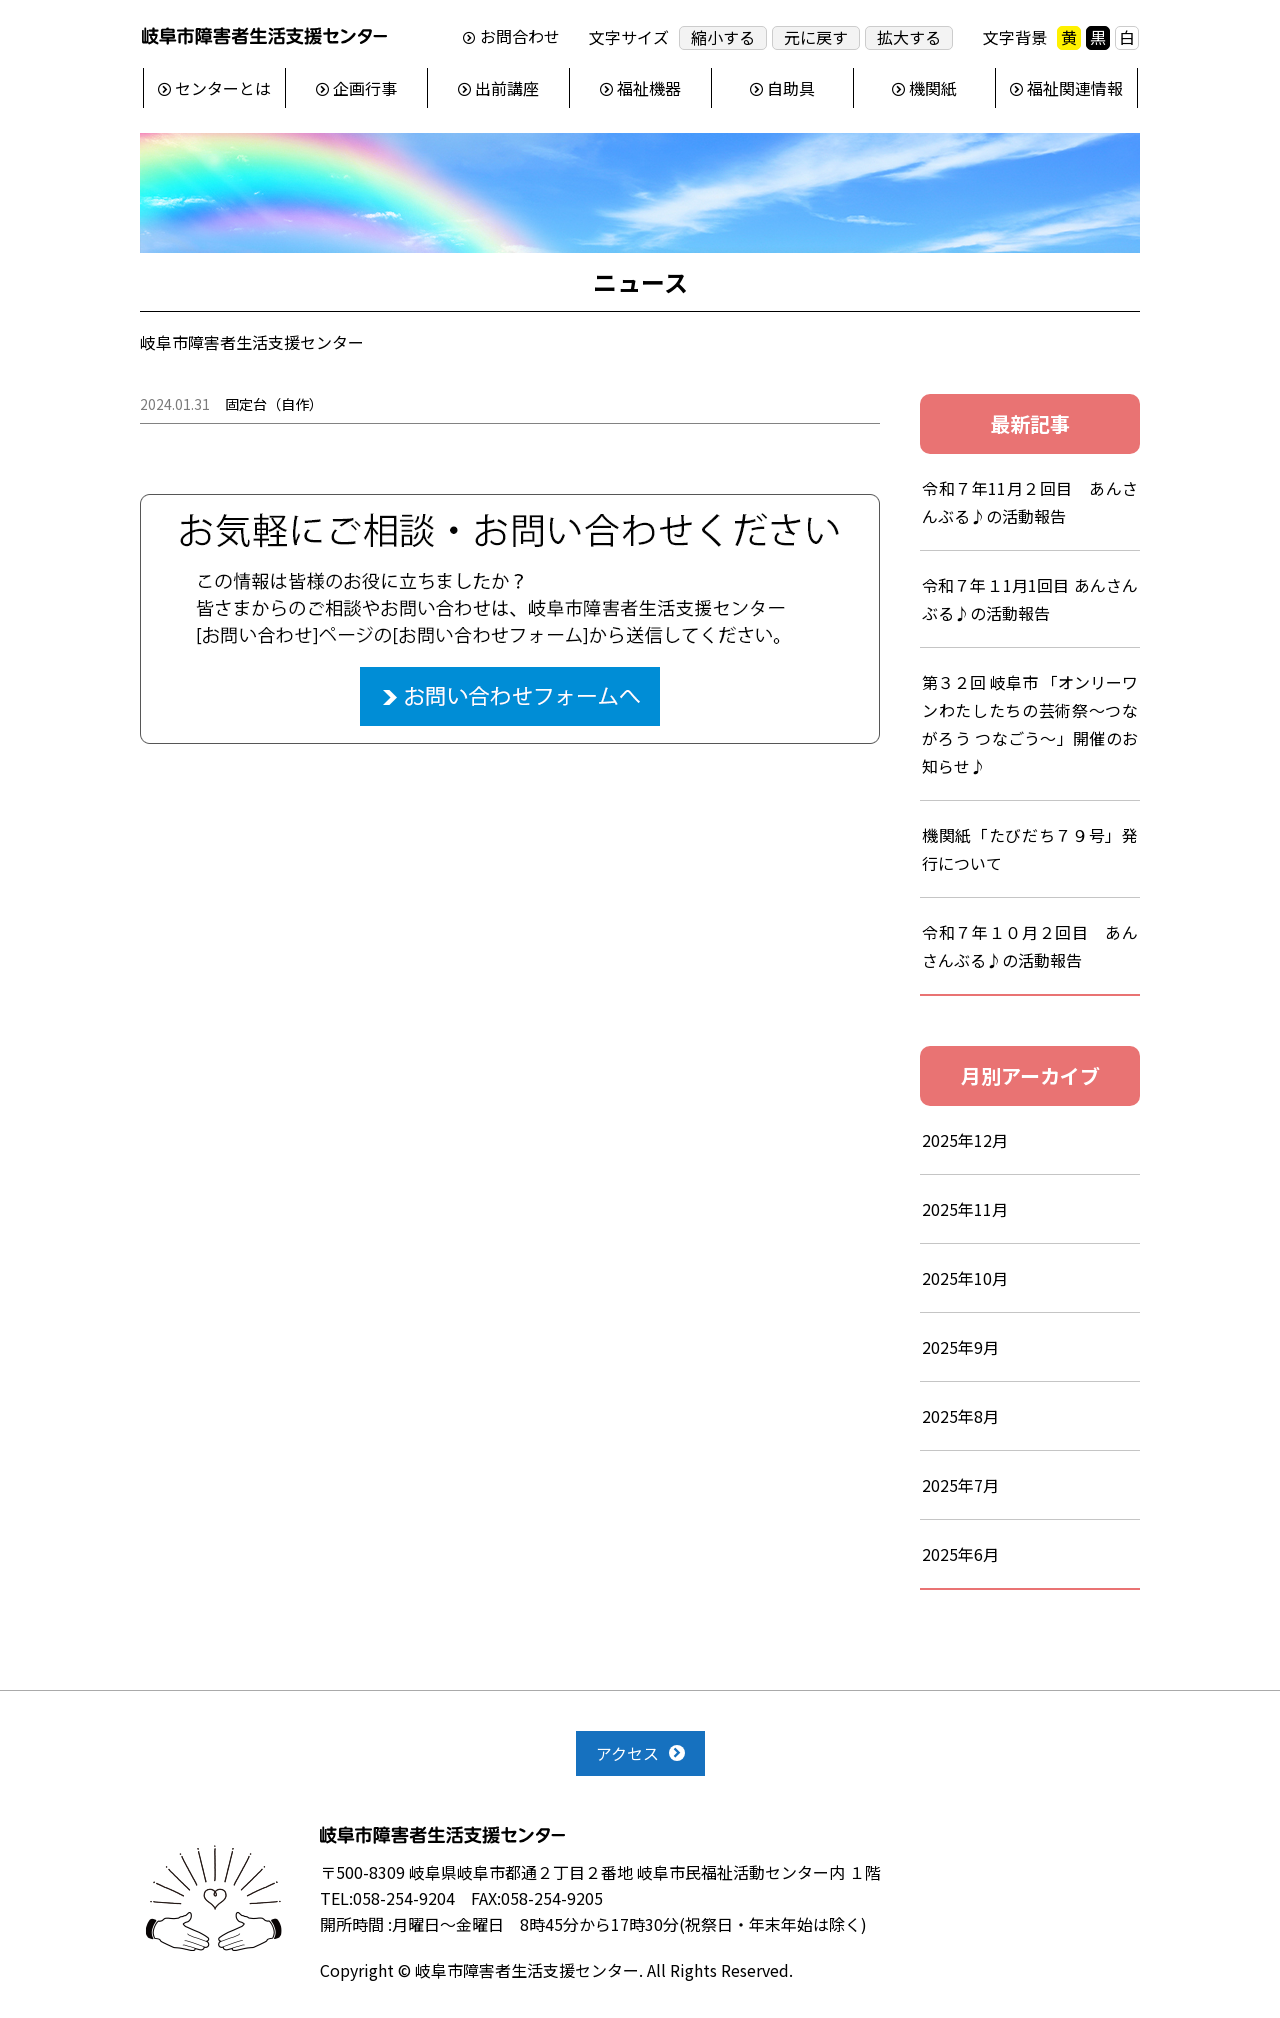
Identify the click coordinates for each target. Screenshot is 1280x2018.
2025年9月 (960, 1347)
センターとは (223, 88)
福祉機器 (649, 88)
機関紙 (933, 88)
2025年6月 (960, 1554)
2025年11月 (965, 1209)
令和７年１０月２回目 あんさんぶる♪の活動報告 (1030, 946)
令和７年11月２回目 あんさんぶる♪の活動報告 (1030, 502)
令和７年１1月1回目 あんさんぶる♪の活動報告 (1030, 599)
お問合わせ (520, 37)
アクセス (627, 1753)
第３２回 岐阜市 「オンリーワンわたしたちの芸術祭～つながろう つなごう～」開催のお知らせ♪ (1030, 724)
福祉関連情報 (1075, 88)
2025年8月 (960, 1416)
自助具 (791, 88)
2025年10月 (965, 1278)
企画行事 (365, 88)
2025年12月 (965, 1140)
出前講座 (507, 88)
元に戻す (816, 37)
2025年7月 (960, 1485)
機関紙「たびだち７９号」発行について (1030, 849)
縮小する (723, 37)
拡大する (909, 37)
